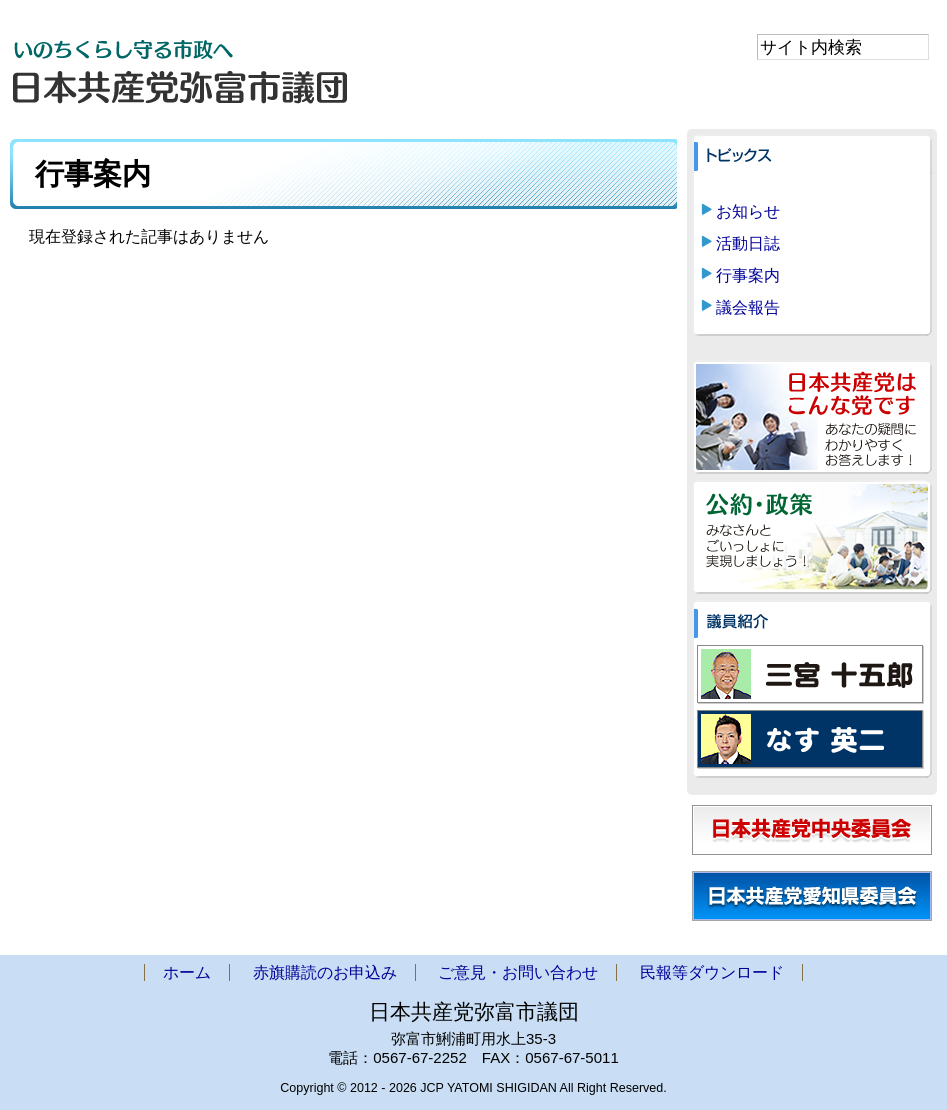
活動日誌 (748, 243)
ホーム (187, 972)
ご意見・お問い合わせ (518, 972)
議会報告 (748, 307)
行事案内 (748, 275)
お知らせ (748, 211)
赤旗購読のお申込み (325, 972)
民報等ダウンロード (712, 972)
